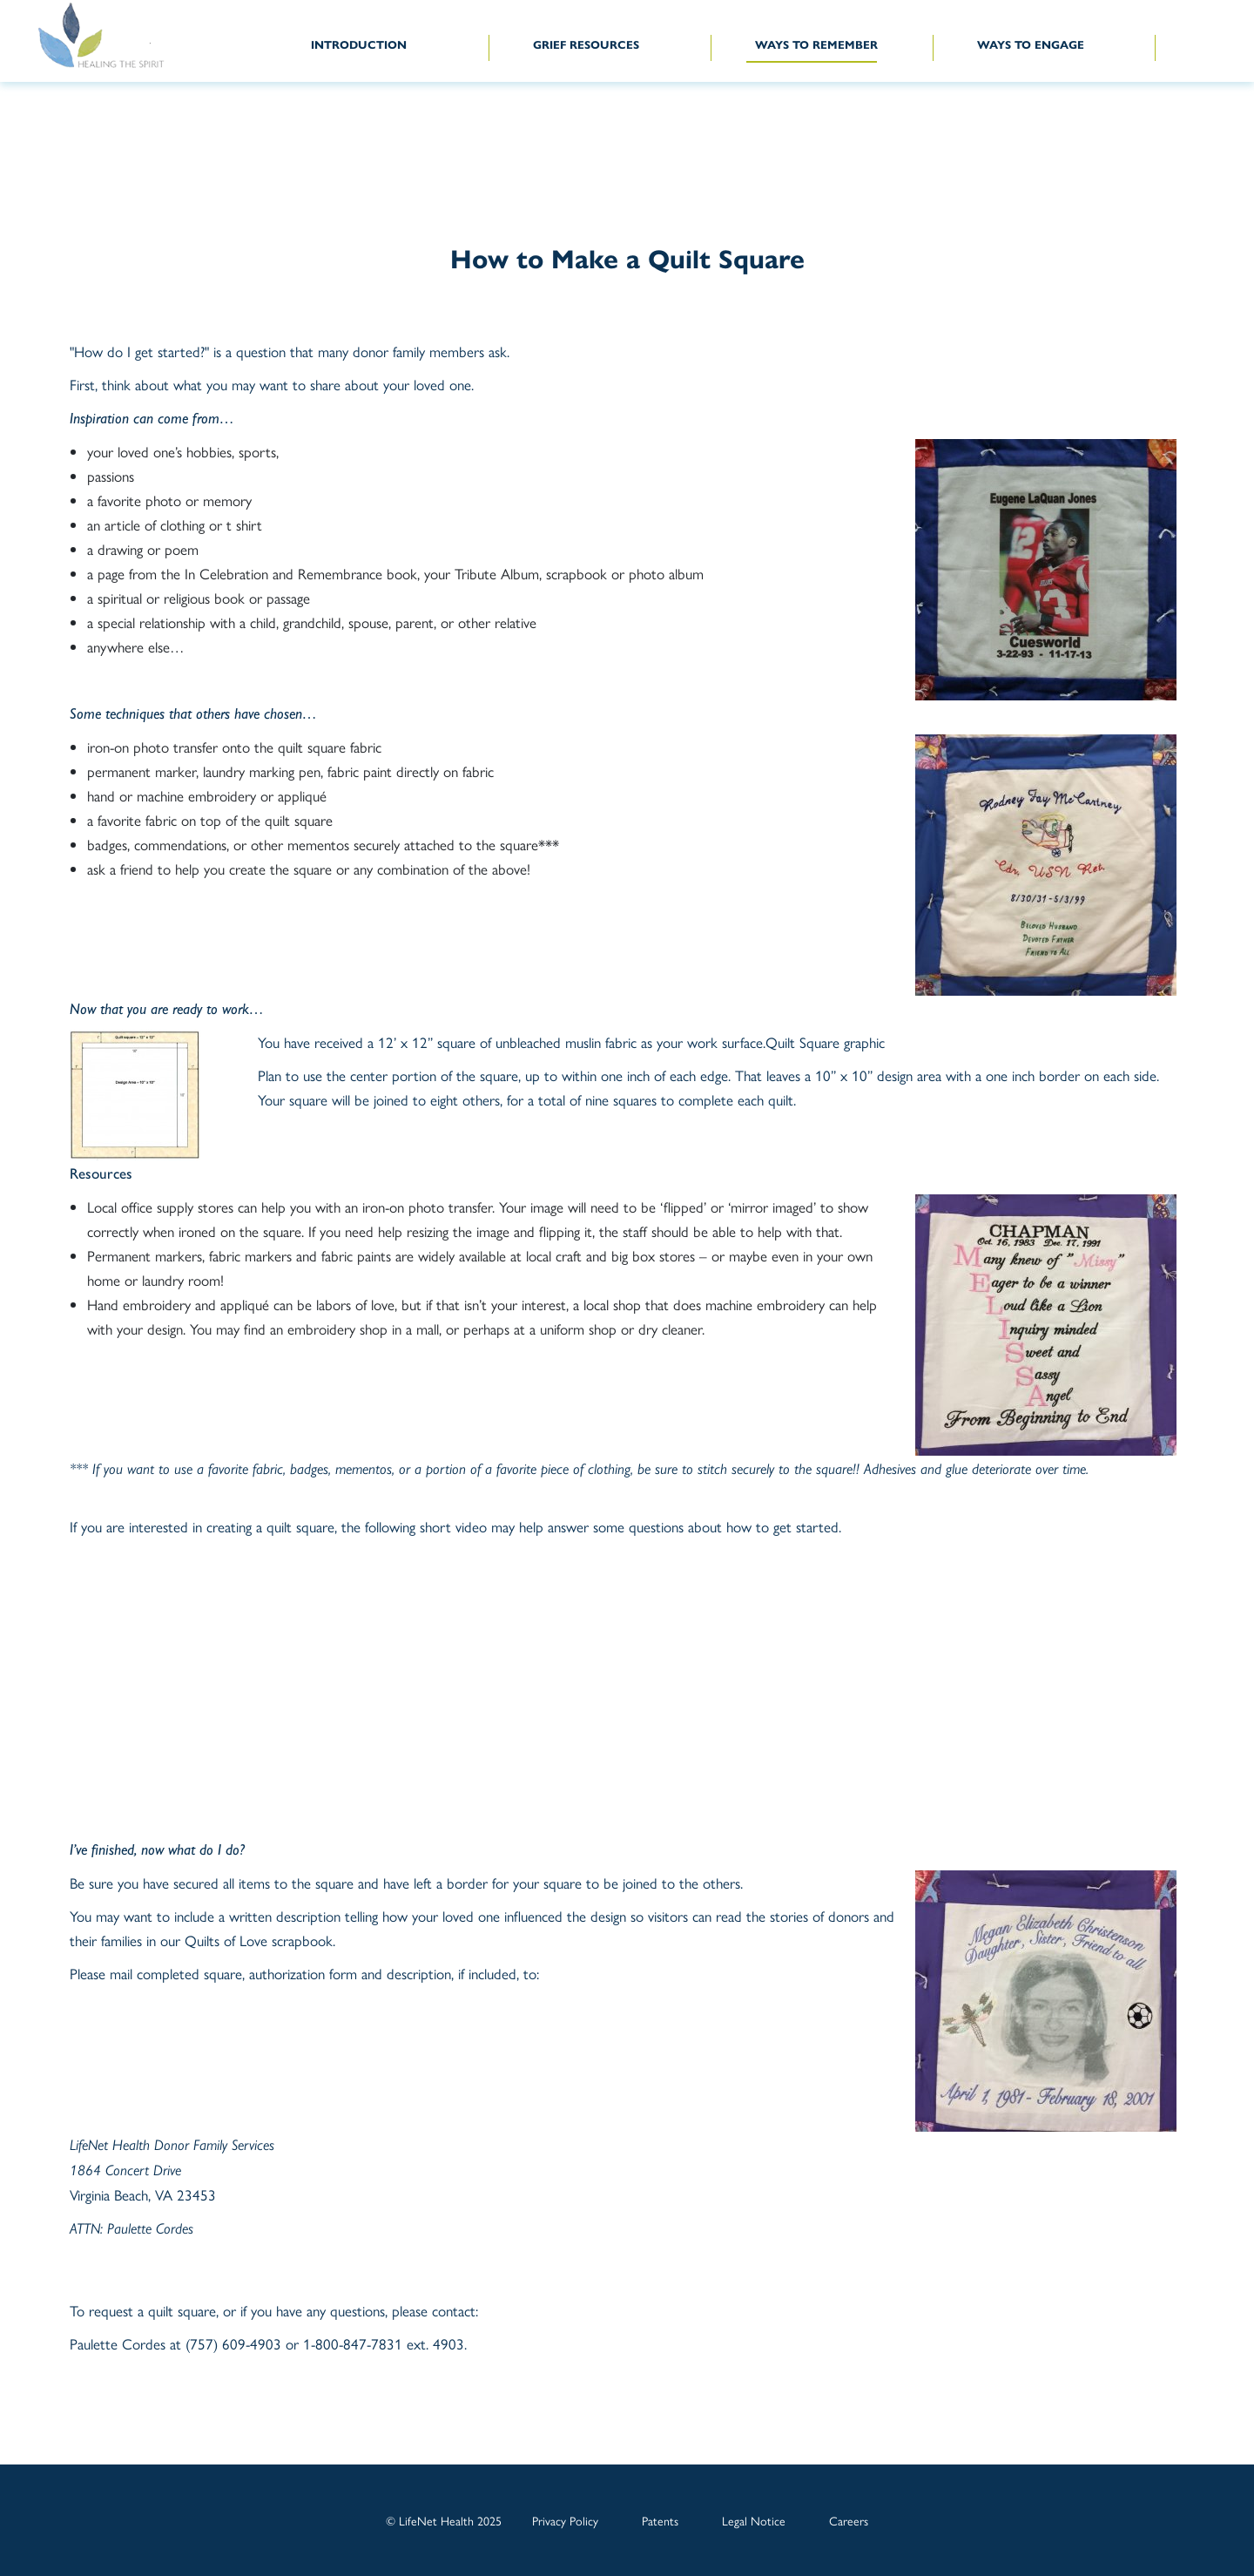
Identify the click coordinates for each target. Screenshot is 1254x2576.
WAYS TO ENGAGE (1030, 45)
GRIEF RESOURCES (586, 45)
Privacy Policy (565, 2520)
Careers (848, 2520)
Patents (660, 2520)
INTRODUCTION (359, 45)
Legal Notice (753, 2520)
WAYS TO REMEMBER (816, 45)
